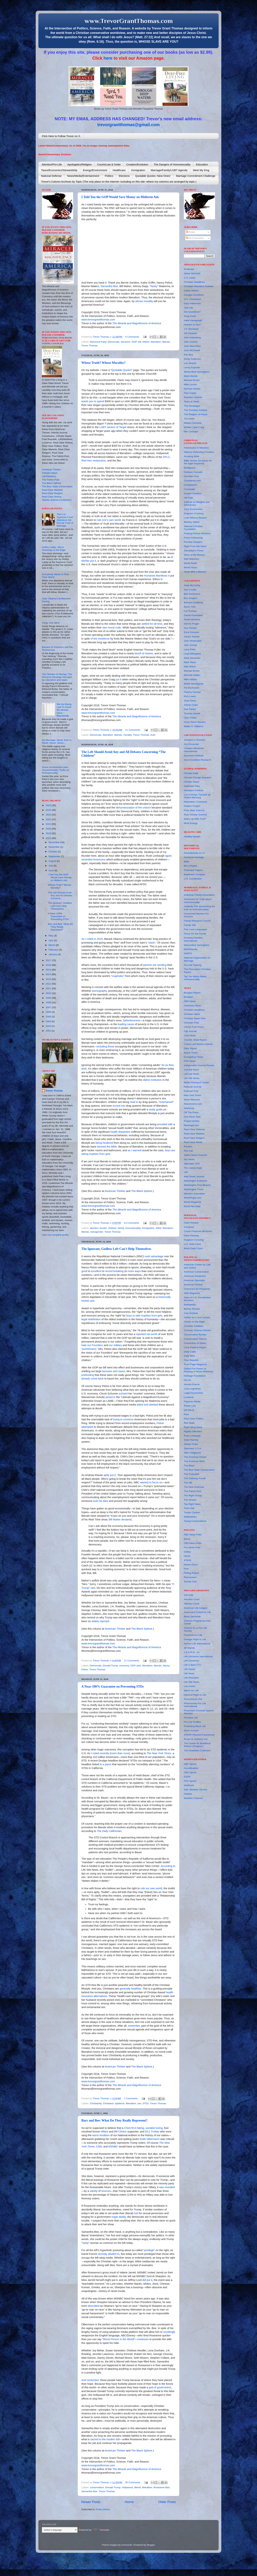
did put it (147, 2280)
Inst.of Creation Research (197, 760)
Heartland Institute (193, 790)
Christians (108, 2103)
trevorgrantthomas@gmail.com (128, 124)
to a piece (105, 1764)
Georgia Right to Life (195, 1639)
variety (94, 2191)
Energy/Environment (95, 170)
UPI (186, 1172)
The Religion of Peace (196, 414)
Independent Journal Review (199, 1065)
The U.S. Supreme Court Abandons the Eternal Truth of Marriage (65, 520)
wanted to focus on (151, 1482)
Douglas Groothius (194, 295)
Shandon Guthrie (193, 397)
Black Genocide (192, 1616)
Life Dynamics (191, 1660)
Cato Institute (191, 1313)
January (53, 954)
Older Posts (167, 2502)
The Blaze (189, 1465)
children (112, 1228)
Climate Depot (49, 473)
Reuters (188, 1146)
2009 (49, 998)
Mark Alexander (192, 658)
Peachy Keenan (192, 692)
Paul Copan (190, 393)
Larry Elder (190, 649)
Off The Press (191, 1112)
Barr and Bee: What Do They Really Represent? (114, 2120)
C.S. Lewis (189, 277)
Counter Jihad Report (195, 1039)
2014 (49, 974)
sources (105, 2191)
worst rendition (101, 2135)
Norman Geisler (192, 388)
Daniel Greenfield (193, 615)
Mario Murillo (191, 376)
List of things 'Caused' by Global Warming (197, 796)
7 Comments (131, 2098)
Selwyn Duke (191, 705)
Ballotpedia (190, 1304)
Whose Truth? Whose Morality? (103, 363)
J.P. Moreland (191, 329)
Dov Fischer (190, 628)
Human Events (192, 1384)
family (121, 1228)
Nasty (154, 286)
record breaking (114, 1271)
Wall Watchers (191, 559)
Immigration (138, 170)
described (93, 2305)
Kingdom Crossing (193, 513)
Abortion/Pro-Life (52, 164)
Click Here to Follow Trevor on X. (61, 136)
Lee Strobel (190, 363)
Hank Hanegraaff (193, 320)
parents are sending (154, 965)
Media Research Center (196, 1082)
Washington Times (194, 1189)
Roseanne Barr (162, 2487)
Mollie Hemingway (193, 683)
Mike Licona (190, 384)
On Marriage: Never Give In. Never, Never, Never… (57, 741)
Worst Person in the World (118, 2339)
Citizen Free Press (194, 1027)
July (51, 865)
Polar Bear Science (194, 810)
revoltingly (169, 2331)
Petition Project (192, 806)
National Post (191, 1091)
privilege (149, 2250)
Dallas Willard (191, 290)
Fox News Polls (192, 1547)
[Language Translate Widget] (59, 2530)
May (51, 935)
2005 (49, 1016)
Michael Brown (192, 380)
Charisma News (192, 1005)
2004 (49, 1021)
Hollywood (127, 2487)
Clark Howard (191, 1222)
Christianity (96, 2103)
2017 (49, 960)
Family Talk (190, 925)
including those (105, 1046)
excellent (96, 1271)
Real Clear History (52, 496)
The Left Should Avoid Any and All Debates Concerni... (60, 895)
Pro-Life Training (192, 965)
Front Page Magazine (195, 1364)
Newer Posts (90, 2502)
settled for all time (152, 623)
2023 (49, 814)
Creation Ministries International (194, 749)
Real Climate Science (195, 814)
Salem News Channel (195, 1155)
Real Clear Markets (52, 490)
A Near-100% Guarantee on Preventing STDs (112, 1686)
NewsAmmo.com (193, 1104)
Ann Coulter (190, 589)
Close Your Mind (50, 622)
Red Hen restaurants (93, 460)
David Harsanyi (192, 619)
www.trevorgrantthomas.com (98, 319)
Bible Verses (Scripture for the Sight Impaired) (198, 462)
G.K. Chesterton (192, 299)
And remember (90, 2380)
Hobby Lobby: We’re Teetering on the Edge (53, 548)
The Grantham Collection (197, 1750)
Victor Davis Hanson (195, 722)
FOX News (189, 1061)
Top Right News (192, 1504)
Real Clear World (193, 1142)
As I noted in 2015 (92, 938)
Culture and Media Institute (198, 1044)
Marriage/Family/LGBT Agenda (169, 170)
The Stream (190, 1499)
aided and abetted (147, 1404)
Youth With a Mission (195, 571)
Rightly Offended (193, 1431)
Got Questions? (192, 311)
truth (152, 735)
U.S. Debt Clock (192, 1244)
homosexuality (132, 1228)
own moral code (111, 627)
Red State (189, 1423)
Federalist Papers (193, 870)
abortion (94, 1228)
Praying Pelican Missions (197, 533)
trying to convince (123, 1419)
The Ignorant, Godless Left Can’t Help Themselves (116, 1249)
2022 (49, 819)
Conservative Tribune (195, 1339)
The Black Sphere (141, 1191)
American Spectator (194, 1280)
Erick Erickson (191, 632)
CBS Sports (190, 1772)
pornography (99, 990)
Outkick (188, 1794)
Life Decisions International (198, 1656)
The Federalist (191, 1474)
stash (151, 942)
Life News (189, 1673)
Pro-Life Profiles (192, 1722)
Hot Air (187, 1380)
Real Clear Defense (194, 1129)
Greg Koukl (190, 316)
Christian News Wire (195, 1018)
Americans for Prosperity (197, 1289)
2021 (49, 824)
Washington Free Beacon (197, 1185)
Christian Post (191, 476)
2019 (49, 833)
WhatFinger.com (192, 1197)
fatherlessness (131, 1020)
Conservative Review (195, 1334)
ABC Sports (190, 1764)
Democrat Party (98, 341)
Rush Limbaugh (192, 1435)
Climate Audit (191, 773)
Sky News (189, 1159)
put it (118, 679)
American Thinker (115, 1191)
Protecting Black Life (195, 1726)
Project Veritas (191, 1121)
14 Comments (131, 1223)
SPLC (166, 457)
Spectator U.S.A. (193, 1448)
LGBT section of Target (112, 427)
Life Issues (189, 1669)
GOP (134, 341)
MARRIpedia (191, 949)
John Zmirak (190, 645)
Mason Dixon (191, 1564)
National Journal (192, 1086)
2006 (49, 1012)
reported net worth (146, 1334)
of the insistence (100, 638)
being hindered (104, 1142)
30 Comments (132, 2482)
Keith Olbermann (150, 2139)
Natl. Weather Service (195, 1789)
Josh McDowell (192, 350)
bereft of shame (144, 653)
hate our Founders (92, 1345)
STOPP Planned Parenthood (199, 1734)
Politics (109, 175)
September (55, 856)
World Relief (190, 563)
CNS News (190, 1035)
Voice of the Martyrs (194, 554)
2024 (49, 810)
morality (127, 735)
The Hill (188, 1482)
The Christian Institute (195, 410)
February (54, 949)
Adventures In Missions (196, 447)
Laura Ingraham (192, 1388)
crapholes (117, 976)
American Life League (195, 1608)
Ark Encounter (191, 744)
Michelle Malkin (192, 675)
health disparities (120, 1131)
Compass (189, 1227)
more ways (134, 1271)
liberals (166, 341)
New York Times (192, 1095)
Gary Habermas (192, 303)
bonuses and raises (113, 1371)
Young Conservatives (195, 1521)
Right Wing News (193, 1427)
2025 (49, 805)
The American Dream (195, 1457)
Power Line (190, 1405)
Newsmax (189, 1108)
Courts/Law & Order (109, 164)
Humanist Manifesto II (157, 575)
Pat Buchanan (191, 687)
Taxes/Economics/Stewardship (59, 170)
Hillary (104, 2131)
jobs (139, 1665)
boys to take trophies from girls (144, 1315)
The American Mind (194, 1461)
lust (136, 2213)
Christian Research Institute (198, 286)
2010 (49, 993)
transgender (96, 1231)
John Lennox (191, 341)
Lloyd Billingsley (192, 653)
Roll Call (188, 1150)
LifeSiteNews (49, 476)
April (51, 940)
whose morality (144, 301)
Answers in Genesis (194, 740)
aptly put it (110, 1475)
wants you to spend (92, 401)
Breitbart (188, 997)
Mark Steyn (190, 662)
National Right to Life (195, 1694)
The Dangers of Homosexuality (172, 164)
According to (168, 1866)
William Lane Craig (194, 427)
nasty (85, 2242)
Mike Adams (190, 679)
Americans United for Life (197, 1612)
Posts (190, 232)
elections (125, 341)
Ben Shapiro (190, 598)
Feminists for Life (193, 1635)
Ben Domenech (192, 594)
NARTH (188, 953)
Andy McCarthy (192, 585)
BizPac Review (192, 1309)
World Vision (190, 567)
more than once (120, 1753)
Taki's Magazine (192, 1452)
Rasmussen (190, 1577)
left (139, 341)
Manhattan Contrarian (195, 801)
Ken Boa (188, 354)
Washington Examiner (195, 1180)
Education (202, 164)
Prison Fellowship (193, 537)
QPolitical (189, 1410)
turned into (119, 1105)
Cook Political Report (195, 1347)
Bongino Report (192, 992)
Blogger (151, 2545)
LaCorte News (191, 1074)
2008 (49, 1002)
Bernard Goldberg (193, 602)
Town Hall (189, 1508)
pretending (87, 1375)
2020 (49, 828)
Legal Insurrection (193, 1393)
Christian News (192, 1014)
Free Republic (191, 1360)
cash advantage (154, 1256)
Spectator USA (192, 1163)
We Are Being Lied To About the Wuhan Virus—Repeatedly (64, 710)
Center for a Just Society (197, 1317)
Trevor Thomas (89, 345)
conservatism (97, 2487)
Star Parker (190, 709)
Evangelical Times (193, 1057)
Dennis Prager (191, 623)
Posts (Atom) (103, 2509)
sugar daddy (118, 2216)
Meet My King (201, 170)
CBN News (190, 1001)
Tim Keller (189, 418)
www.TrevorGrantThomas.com (128, 20)
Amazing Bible (191, 456)
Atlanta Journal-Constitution (57, 500)
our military (115, 1345)
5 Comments (132, 336)
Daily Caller (190, 1351)
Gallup (187, 1551)
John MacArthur (192, 346)
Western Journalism (194, 1193)
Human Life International (197, 1643)
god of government (160, 2387)
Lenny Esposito (192, 367)
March (52, 945)
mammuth (126, 2545)
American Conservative (196, 1271)
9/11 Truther (152, 2131)
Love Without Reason (195, 517)
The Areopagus (192, 406)
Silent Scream (191, 1730)
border (103, 1228)
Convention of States (195, 1343)
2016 (49, 965)
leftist (159, 1228)
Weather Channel (193, 1798)
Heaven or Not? (192, 324)
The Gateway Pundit (195, 1478)
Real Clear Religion (52, 493)
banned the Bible (107, 1146)
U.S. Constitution (193, 878)
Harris (187, 1556)
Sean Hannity (191, 1440)
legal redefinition (91, 1319)
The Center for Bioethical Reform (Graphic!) (197, 1745)
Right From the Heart (195, 546)
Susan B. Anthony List (195, 1739)
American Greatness (195, 1276)
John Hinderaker (192, 640)
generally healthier (130, 1988)
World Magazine (192, 1202)
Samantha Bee (109, 286)
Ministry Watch (192, 522)
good (84, 1271)
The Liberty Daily (193, 1168)
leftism (146, 341)
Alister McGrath (192, 273)
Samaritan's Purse (193, 550)
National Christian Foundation (193, 527)
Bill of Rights (190, 865)
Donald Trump (110, 1665)
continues (143, 2339)
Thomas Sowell (192, 713)
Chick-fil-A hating (134, 2128)
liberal (137, 2487)
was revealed (167, 2187)
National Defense (51, 175)
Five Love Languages (195, 929)
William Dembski (193, 423)
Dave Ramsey (191, 1235)
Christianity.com (192, 480)
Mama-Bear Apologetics (196, 371)
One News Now (192, 1116)
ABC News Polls (192, 1534)
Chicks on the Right (194, 1321)
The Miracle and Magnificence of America (136, 716)
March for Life (191, 1690)
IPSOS (187, 1560)
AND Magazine (192, 1293)
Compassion (190, 485)
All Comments (195, 238)
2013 (49, 979)
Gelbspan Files (192, 786)
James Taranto (192, 636)
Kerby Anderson (192, 359)
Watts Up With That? (195, 819)
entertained (166, 1102)
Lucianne (189, 1397)
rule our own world (151, 1888)
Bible (186, 861)
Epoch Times (191, 1052)
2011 (49, 988)
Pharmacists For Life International (195, 1705)
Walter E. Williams (193, 726)
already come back (92, 1378)
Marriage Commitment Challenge (195, 175)
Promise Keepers (193, 542)
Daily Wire (189, 1355)
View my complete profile (55, 1234)
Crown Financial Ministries (198, 1231)
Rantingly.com (191, 1125)
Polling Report (191, 1573)
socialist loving (154, 2128)
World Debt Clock (193, 1248)
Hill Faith (188, 497)
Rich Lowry (190, 696)
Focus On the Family (195, 933)
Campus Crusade (193, 472)
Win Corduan (191, 431)
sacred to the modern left (105, 2439)
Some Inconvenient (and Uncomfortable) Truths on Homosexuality (55, 770)
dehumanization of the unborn (133, 807)
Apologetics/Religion (79, 164)
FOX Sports (190, 1781)
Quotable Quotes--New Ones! (153, 175)
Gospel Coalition (192, 493)
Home (129, 2502)
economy (124, 1665)
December (54, 842)
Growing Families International (193, 939)
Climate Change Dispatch (197, 777)
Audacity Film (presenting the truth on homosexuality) (199, 908)
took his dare (100, 1501)
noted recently (100, 1753)
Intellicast (189, 1785)
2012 (49, 983)
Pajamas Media (192, 1401)
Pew (186, 1568)
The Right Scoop (193, 1495)
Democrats (113, 341)
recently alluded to (108, 2254)
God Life (188, 307)
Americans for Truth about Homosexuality (197, 900)
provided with (165, 1124)
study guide (156, 1109)
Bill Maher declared (120, 1519)
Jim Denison (190, 333)
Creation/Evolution (137, 164)
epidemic (120, 2103)
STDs (146, 2103)
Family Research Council (197, 920)
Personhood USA (193, 1699)
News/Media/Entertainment (83, 175)
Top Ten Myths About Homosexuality (195, 978)
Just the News (191, 1069)
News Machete (192, 1099)
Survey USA (190, 1581)
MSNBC (113, 2146)
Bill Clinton (120, 2131)
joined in (110, 1397)
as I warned (134, 1150)
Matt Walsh (190, 666)
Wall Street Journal (194, 1176)
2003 (49, 1026)
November (54, 847)
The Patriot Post (50, 479)
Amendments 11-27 (194, 853)
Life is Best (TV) (192, 1665)
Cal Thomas (190, 611)
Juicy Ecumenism (193, 509)
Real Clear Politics (193, 1418)
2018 (49, 838)
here (108, 58)
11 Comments (132, 730)
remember (134, 2025)
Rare (186, 1414)
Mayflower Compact (194, 874)
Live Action (189, 1686)
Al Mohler (189, 269)
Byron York (189, 606)
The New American (194, 1487)
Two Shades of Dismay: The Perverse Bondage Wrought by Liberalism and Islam (57, 677)
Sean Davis (190, 700)
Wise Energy (191, 823)
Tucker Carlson (192, 1512)
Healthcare (119, 170)
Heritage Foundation (195, 1375)
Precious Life (191, 1717)
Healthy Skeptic (192, 836)
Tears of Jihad (191, 401)
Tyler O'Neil (190, 717)
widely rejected (100, 1621)
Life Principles (191, 1677)
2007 (49, 1007)
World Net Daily (192, 1206)
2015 (49, 969)
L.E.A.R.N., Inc (192, 1652)
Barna (187, 1539)
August (53, 861)
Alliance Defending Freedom (199, 452)
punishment (89, 1349)
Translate (100, 2530)
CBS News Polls (192, 1543)
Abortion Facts (191, 1603)
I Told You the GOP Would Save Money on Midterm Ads (120, 197)
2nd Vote (188, 1595)
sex (139, 2103)
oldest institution (152, 1079)
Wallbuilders (190, 1516)
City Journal (190, 1031)
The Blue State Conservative (57, 486)
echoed (123, 1393)
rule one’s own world (109, 520)
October (53, 851)
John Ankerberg (192, 337)
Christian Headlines (194, 282)
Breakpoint (189, 467)
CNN (99, 2146)
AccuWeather (191, 1768)
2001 (49, 1030)
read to (134, 1102)
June (51, 870)
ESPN (187, 1776)
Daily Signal (190, 1048)
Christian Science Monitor (197, 1330)
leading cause (126, 1024)
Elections (124, 175)
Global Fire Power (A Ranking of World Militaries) (198, 1370)
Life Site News (191, 1078)
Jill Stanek (189, 1648)
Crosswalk (189, 489)
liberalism (156, 341)
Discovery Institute (193, 755)
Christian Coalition (193, 1326)
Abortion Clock (192, 1599)
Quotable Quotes (121, 370)
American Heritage (194, 857)
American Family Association (199, 895)
